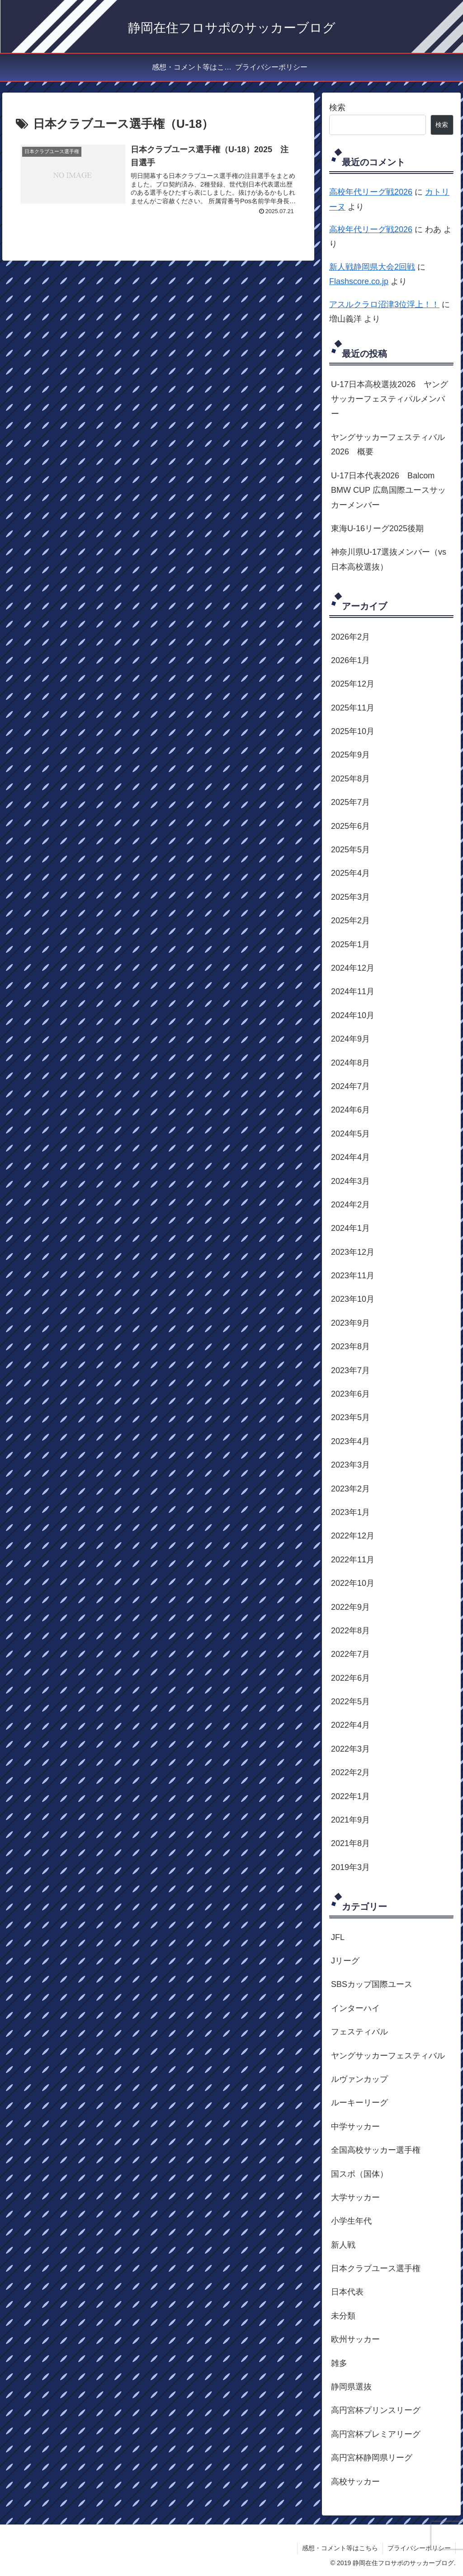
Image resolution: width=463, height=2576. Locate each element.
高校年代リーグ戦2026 (370, 191)
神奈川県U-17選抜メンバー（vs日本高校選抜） (388, 559)
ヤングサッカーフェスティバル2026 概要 (388, 444)
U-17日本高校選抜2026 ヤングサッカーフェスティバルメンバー (389, 399)
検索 (337, 107)
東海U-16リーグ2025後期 (377, 528)
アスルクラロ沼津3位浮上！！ (384, 304)
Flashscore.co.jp (358, 281)
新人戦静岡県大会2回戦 (372, 266)
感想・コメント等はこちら (340, 2548)
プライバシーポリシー (419, 2548)
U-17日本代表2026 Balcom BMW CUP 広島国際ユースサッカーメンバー (388, 490)
